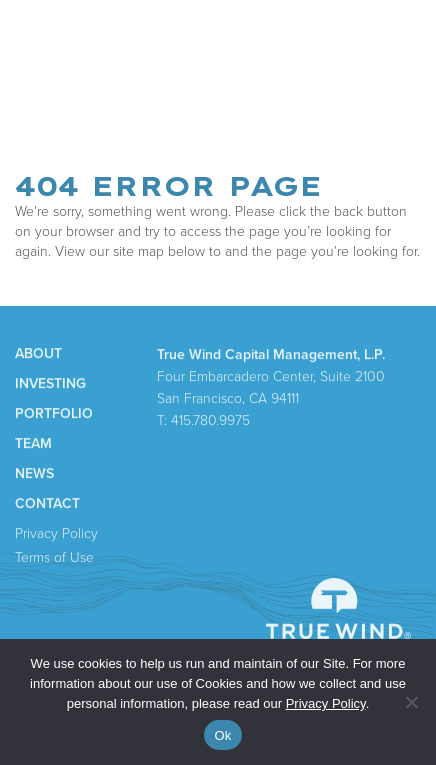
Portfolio (54, 415)
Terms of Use (54, 558)
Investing (50, 385)
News (34, 475)
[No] (411, 702)
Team (33, 445)
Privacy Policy (56, 534)
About (38, 355)
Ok (222, 735)
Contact (47, 505)
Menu (398, 41)
